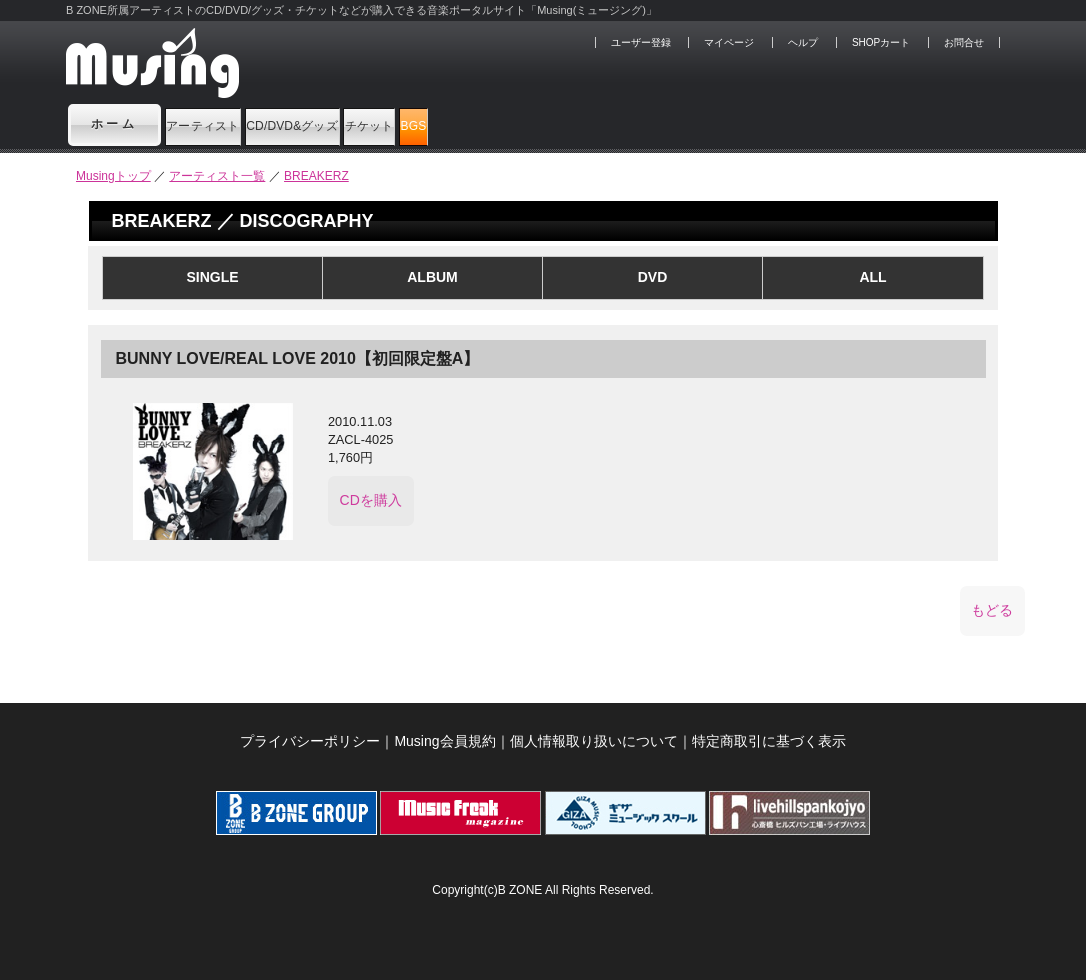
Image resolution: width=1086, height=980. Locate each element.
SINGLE (212, 277)
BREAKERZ (316, 176)
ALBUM (432, 277)
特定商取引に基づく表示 (769, 741)
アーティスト (235, 124)
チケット (542, 124)
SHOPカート (881, 42)
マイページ (729, 42)
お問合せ (964, 42)
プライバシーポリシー (310, 741)
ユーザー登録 (641, 42)
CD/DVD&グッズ (396, 124)
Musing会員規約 (444, 741)
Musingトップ (113, 176)
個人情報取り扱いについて (594, 741)
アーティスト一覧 (217, 176)
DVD (653, 277)
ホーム (115, 124)
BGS (643, 124)
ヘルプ (803, 42)
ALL (872, 277)
